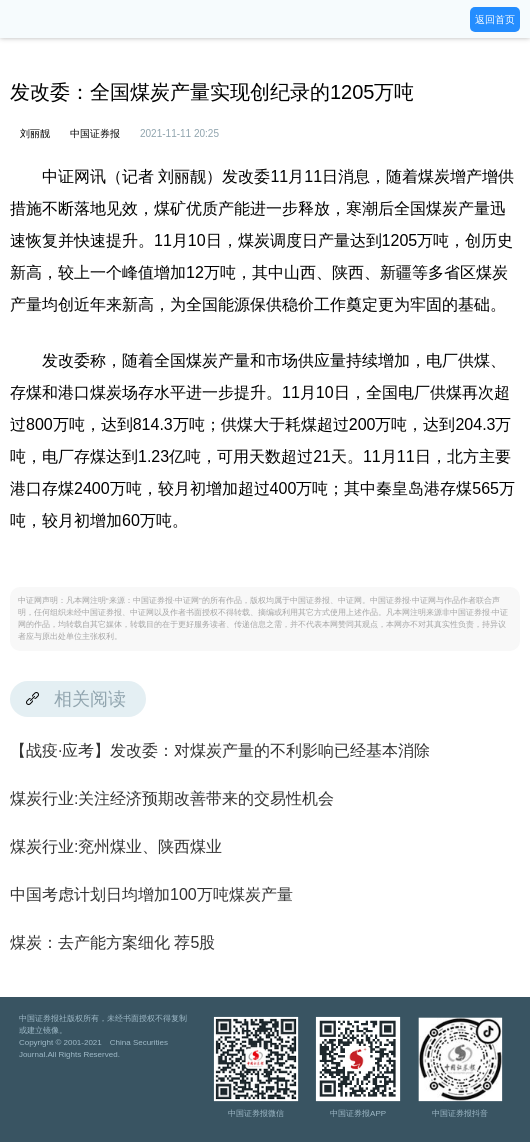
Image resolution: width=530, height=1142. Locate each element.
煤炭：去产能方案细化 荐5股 (112, 942)
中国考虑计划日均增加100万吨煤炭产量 (151, 894)
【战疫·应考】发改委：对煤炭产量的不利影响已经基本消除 (220, 750)
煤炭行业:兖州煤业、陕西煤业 (116, 846)
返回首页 (495, 19)
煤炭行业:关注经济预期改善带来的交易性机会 (172, 798)
